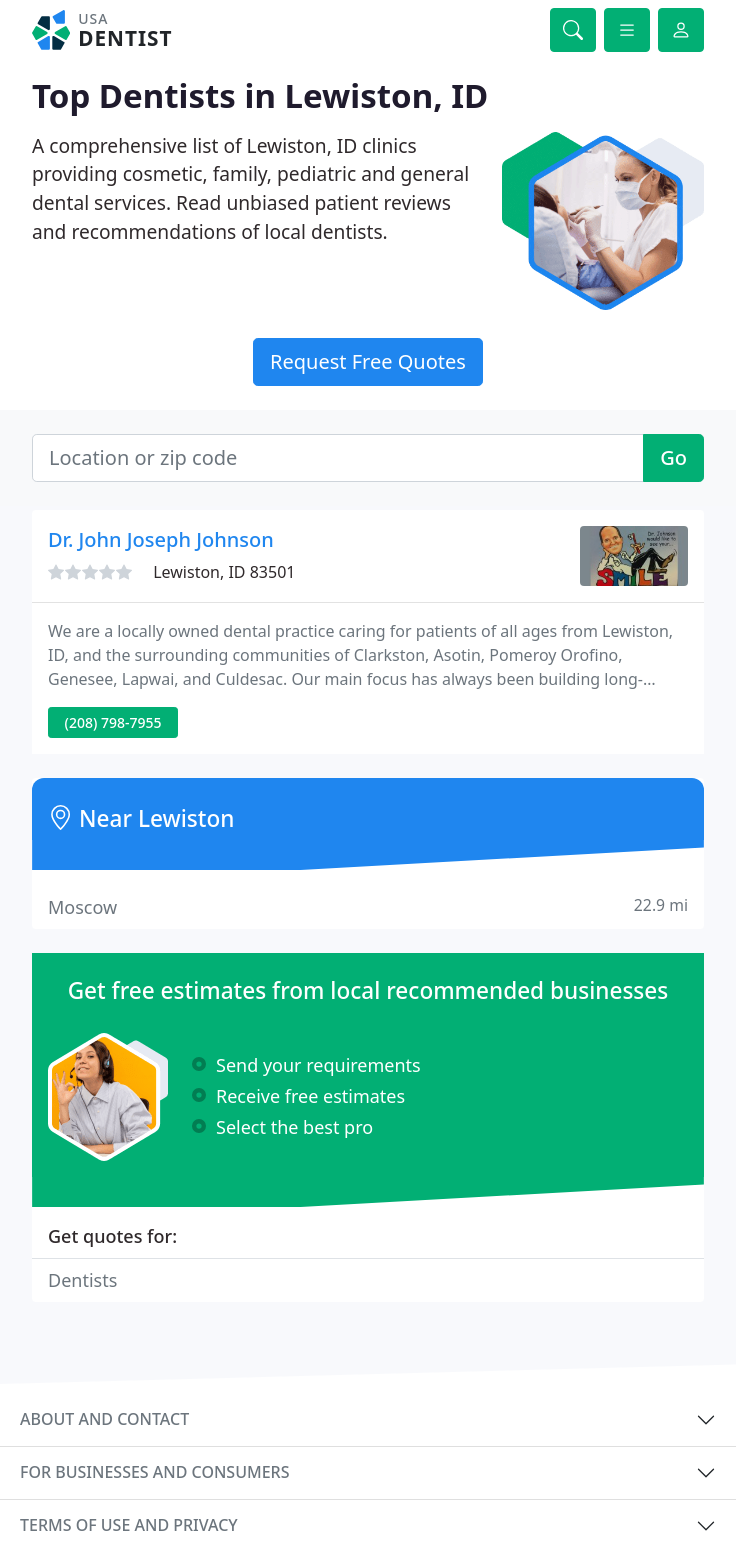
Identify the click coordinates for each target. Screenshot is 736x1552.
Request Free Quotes (368, 361)
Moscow (368, 906)
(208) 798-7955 (113, 722)
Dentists (82, 1280)
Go (673, 457)
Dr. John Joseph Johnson (161, 539)
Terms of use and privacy (129, 1525)
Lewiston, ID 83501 (224, 572)
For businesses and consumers (154, 1472)
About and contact (104, 1419)
